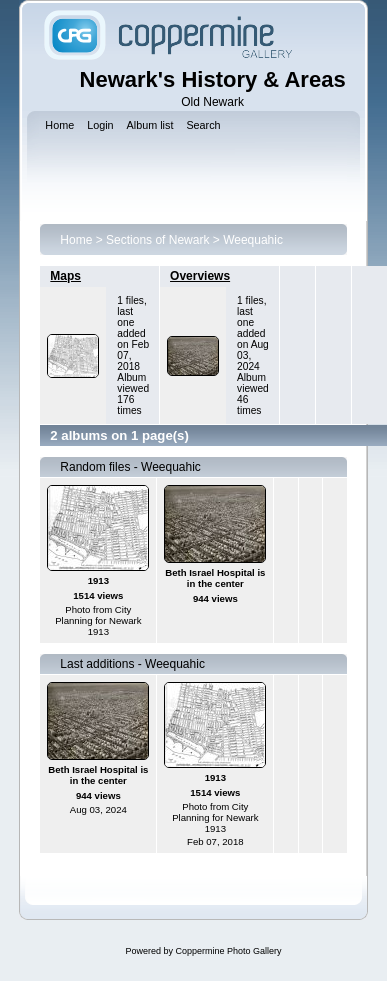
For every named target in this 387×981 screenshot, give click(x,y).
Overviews (200, 276)
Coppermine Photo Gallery (228, 951)
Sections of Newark (157, 240)
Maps (65, 276)
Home (76, 240)
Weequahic (253, 240)
